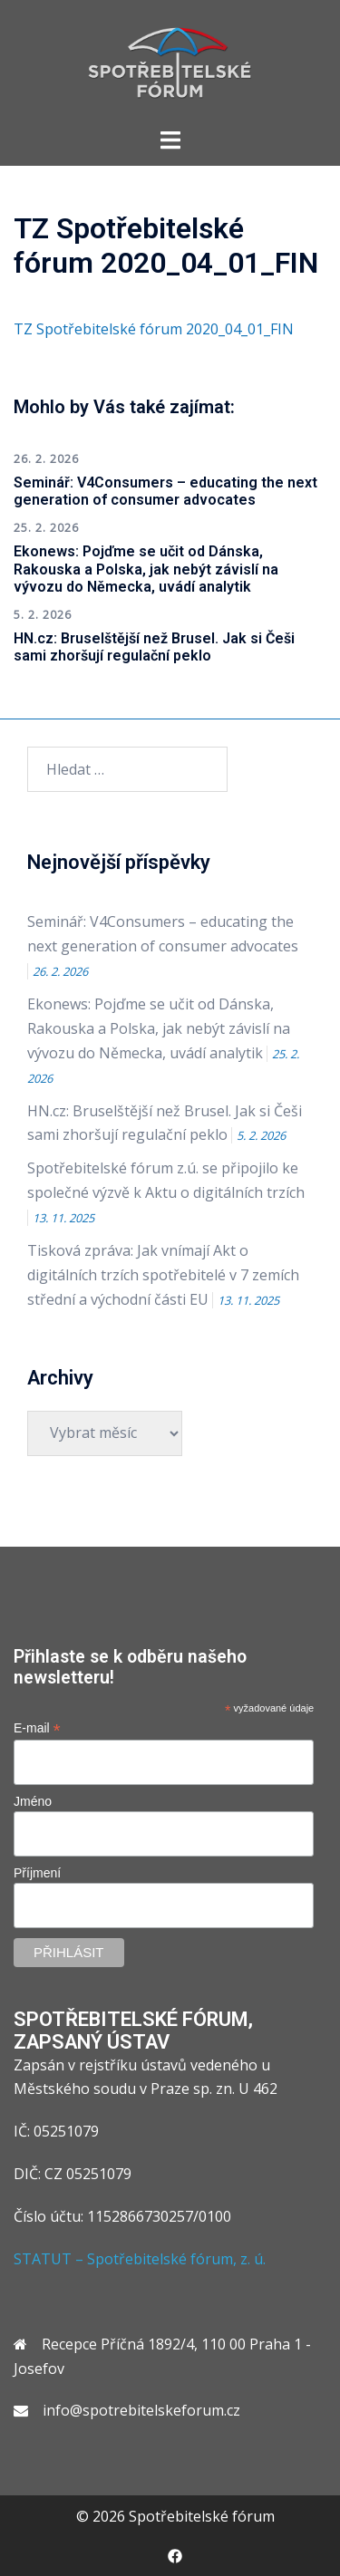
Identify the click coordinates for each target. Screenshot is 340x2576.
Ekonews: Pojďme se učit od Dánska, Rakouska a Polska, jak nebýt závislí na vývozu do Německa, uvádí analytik (146, 568)
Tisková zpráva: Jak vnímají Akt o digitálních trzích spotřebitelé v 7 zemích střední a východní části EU (163, 1274)
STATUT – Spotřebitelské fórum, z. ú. (140, 2259)
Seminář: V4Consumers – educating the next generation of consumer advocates (165, 491)
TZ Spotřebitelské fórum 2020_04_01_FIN (154, 329)
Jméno (33, 1801)
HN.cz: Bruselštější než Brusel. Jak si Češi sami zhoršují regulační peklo (154, 647)
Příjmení (37, 1873)
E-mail (37, 1728)
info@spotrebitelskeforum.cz (141, 2410)
